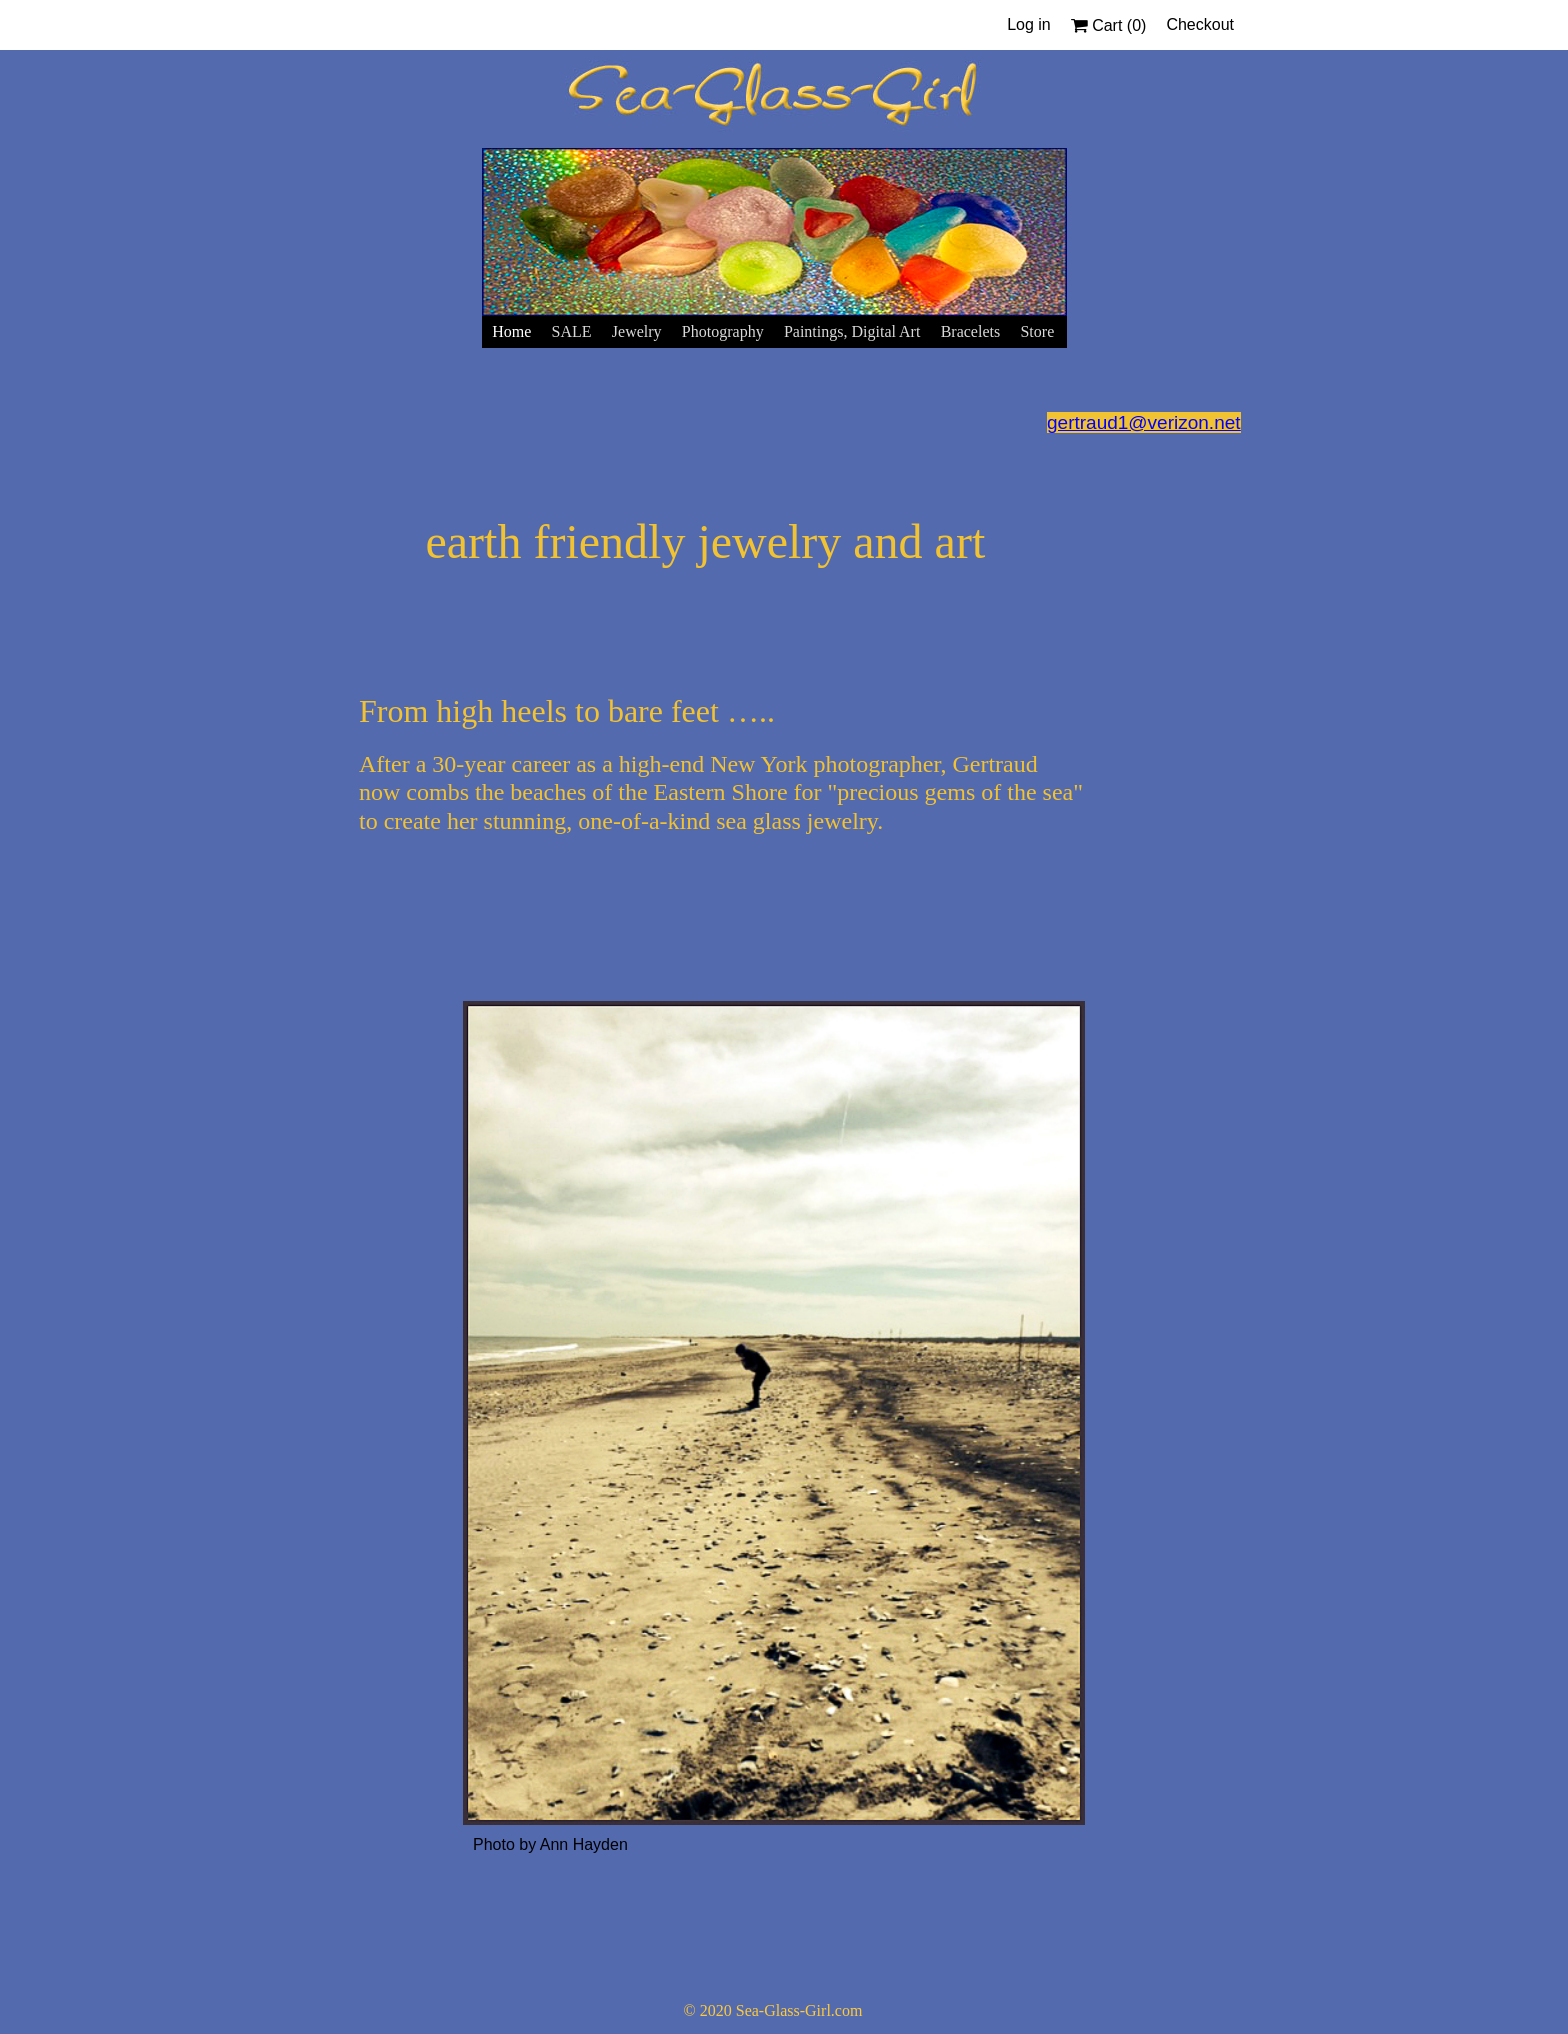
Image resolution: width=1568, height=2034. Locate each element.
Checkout (1200, 24)
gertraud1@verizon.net (1144, 422)
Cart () (1109, 25)
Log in (1029, 24)
